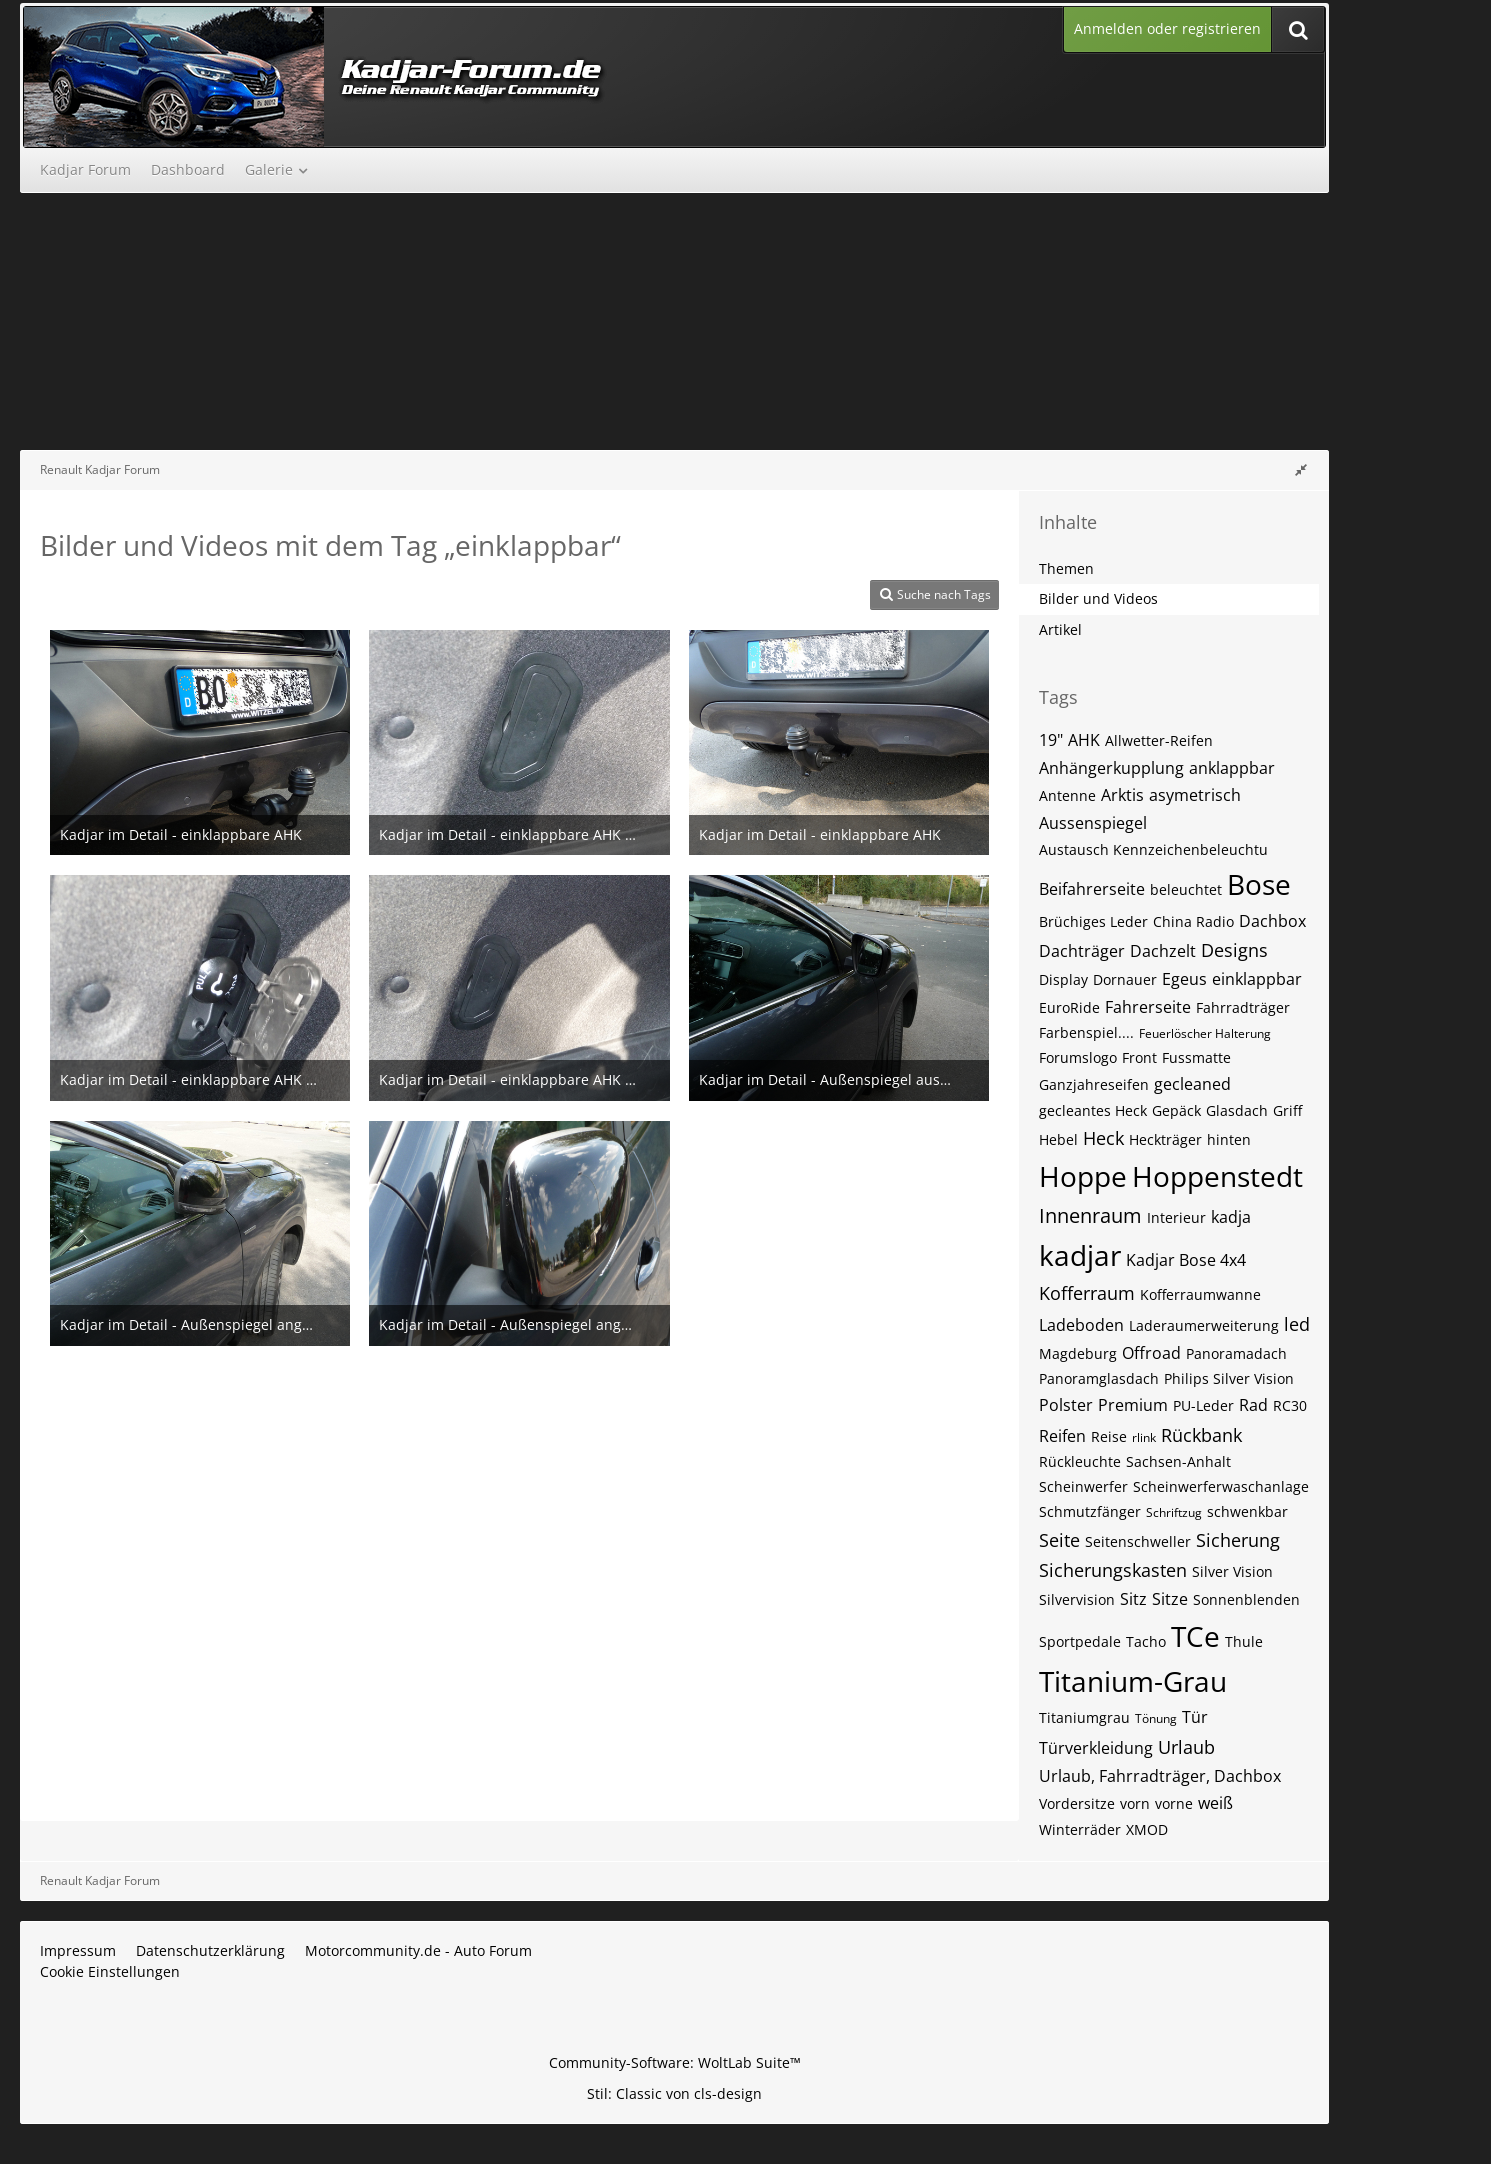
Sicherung (1238, 1540)
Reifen (1062, 1436)
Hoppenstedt (1217, 1176)
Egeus (1184, 979)
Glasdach (1237, 1110)
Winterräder (1080, 1829)
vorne (1174, 1803)
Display (1063, 979)
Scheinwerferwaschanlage (1221, 1486)
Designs (1234, 950)
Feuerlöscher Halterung (1205, 1033)
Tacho (1146, 1641)
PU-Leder (1203, 1405)
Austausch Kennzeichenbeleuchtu (1153, 849)
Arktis (1122, 795)
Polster (1066, 1405)
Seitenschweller (1138, 1541)
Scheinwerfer (1083, 1486)
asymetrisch (1195, 795)
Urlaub (1186, 1747)
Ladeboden (1081, 1325)
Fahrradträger (1243, 1007)
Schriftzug (1174, 1512)
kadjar (1080, 1255)
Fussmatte (1196, 1057)
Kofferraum (1087, 1293)
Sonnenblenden (1246, 1599)
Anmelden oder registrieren (1167, 28)
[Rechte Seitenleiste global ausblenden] (1301, 469)
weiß (1215, 1803)
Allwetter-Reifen (1159, 740)
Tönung (1156, 1718)
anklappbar (1232, 768)
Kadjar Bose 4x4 (1186, 1260)
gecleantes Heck (1093, 1110)
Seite (1059, 1540)
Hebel (1058, 1139)
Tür (1195, 1717)
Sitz (1133, 1599)
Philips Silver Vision (1229, 1378)
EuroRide (1069, 1007)
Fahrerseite (1148, 1007)
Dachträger (1082, 951)
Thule (1244, 1641)
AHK (1084, 740)
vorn (1135, 1803)
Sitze (1170, 1599)
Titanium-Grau (1133, 1681)
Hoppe (1083, 1176)
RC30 (1290, 1405)
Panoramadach (1236, 1353)
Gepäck (1176, 1110)
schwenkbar (1247, 1511)
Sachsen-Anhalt (1178, 1461)
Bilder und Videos (1098, 598)
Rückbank (1201, 1435)
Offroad (1151, 1353)
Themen (1066, 568)
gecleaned (1192, 1084)
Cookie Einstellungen (110, 1971)
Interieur (1176, 1217)
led (1297, 1324)
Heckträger (1165, 1139)
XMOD (1147, 1829)
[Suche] (1298, 29)
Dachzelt (1163, 951)
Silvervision (1077, 1599)
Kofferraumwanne (1200, 1294)
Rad (1253, 1405)
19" (1051, 740)
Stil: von (674, 2093)
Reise (1109, 1436)
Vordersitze (1077, 1803)
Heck (1103, 1138)
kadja (1231, 1217)
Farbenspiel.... (1086, 1032)
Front (1139, 1057)
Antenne (1067, 795)
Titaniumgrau (1084, 1717)
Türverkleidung (1096, 1748)
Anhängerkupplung (1111, 768)
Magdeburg (1078, 1353)
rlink (1144, 1437)
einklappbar (1257, 979)
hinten (1229, 1139)
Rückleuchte (1080, 1461)
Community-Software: (675, 2062)
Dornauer (1125, 979)
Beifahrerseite (1092, 889)
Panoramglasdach (1099, 1378)
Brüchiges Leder (1093, 921)
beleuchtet (1186, 889)
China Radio (1193, 921)
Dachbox (1272, 921)
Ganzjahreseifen (1094, 1084)
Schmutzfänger (1090, 1511)
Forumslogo (1078, 1057)
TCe (1195, 1636)
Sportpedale (1080, 1641)
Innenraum (1090, 1215)
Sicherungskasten (1113, 1570)
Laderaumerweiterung (1204, 1325)
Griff (1287, 1110)
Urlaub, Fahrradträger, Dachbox (1160, 1776)
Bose (1259, 884)
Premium (1133, 1405)
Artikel (1060, 629)
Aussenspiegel (1093, 823)
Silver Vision (1232, 1571)
